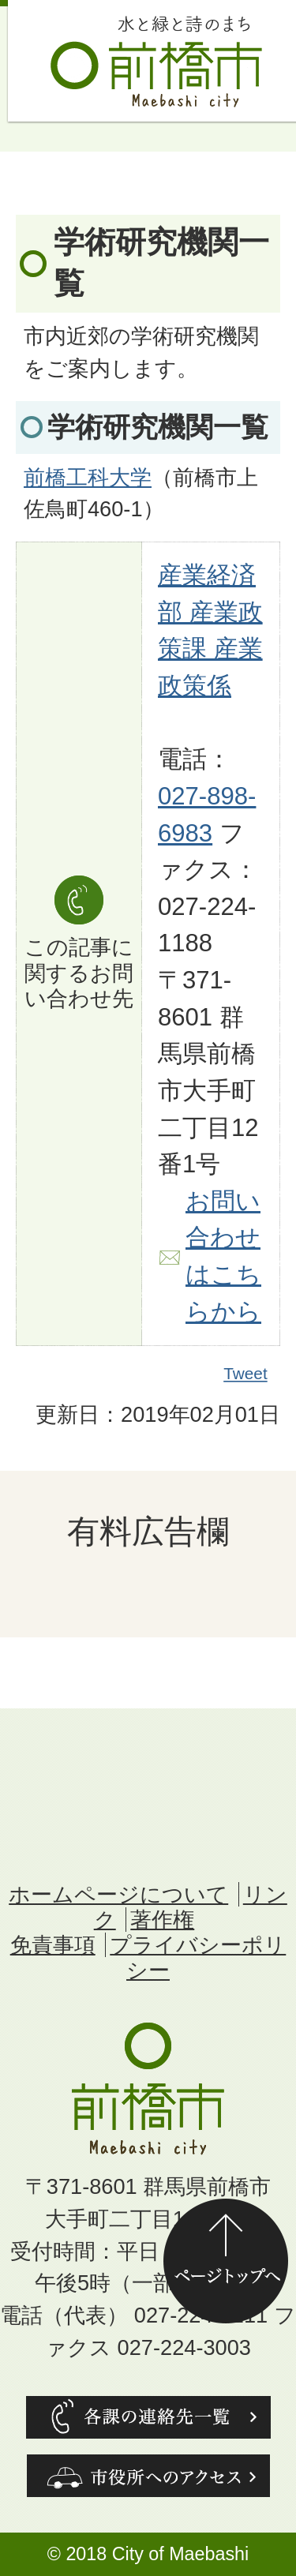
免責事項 (53, 1945)
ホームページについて (118, 1894)
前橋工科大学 (88, 477)
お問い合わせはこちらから (223, 1256)
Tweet (246, 1374)
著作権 (162, 1919)
